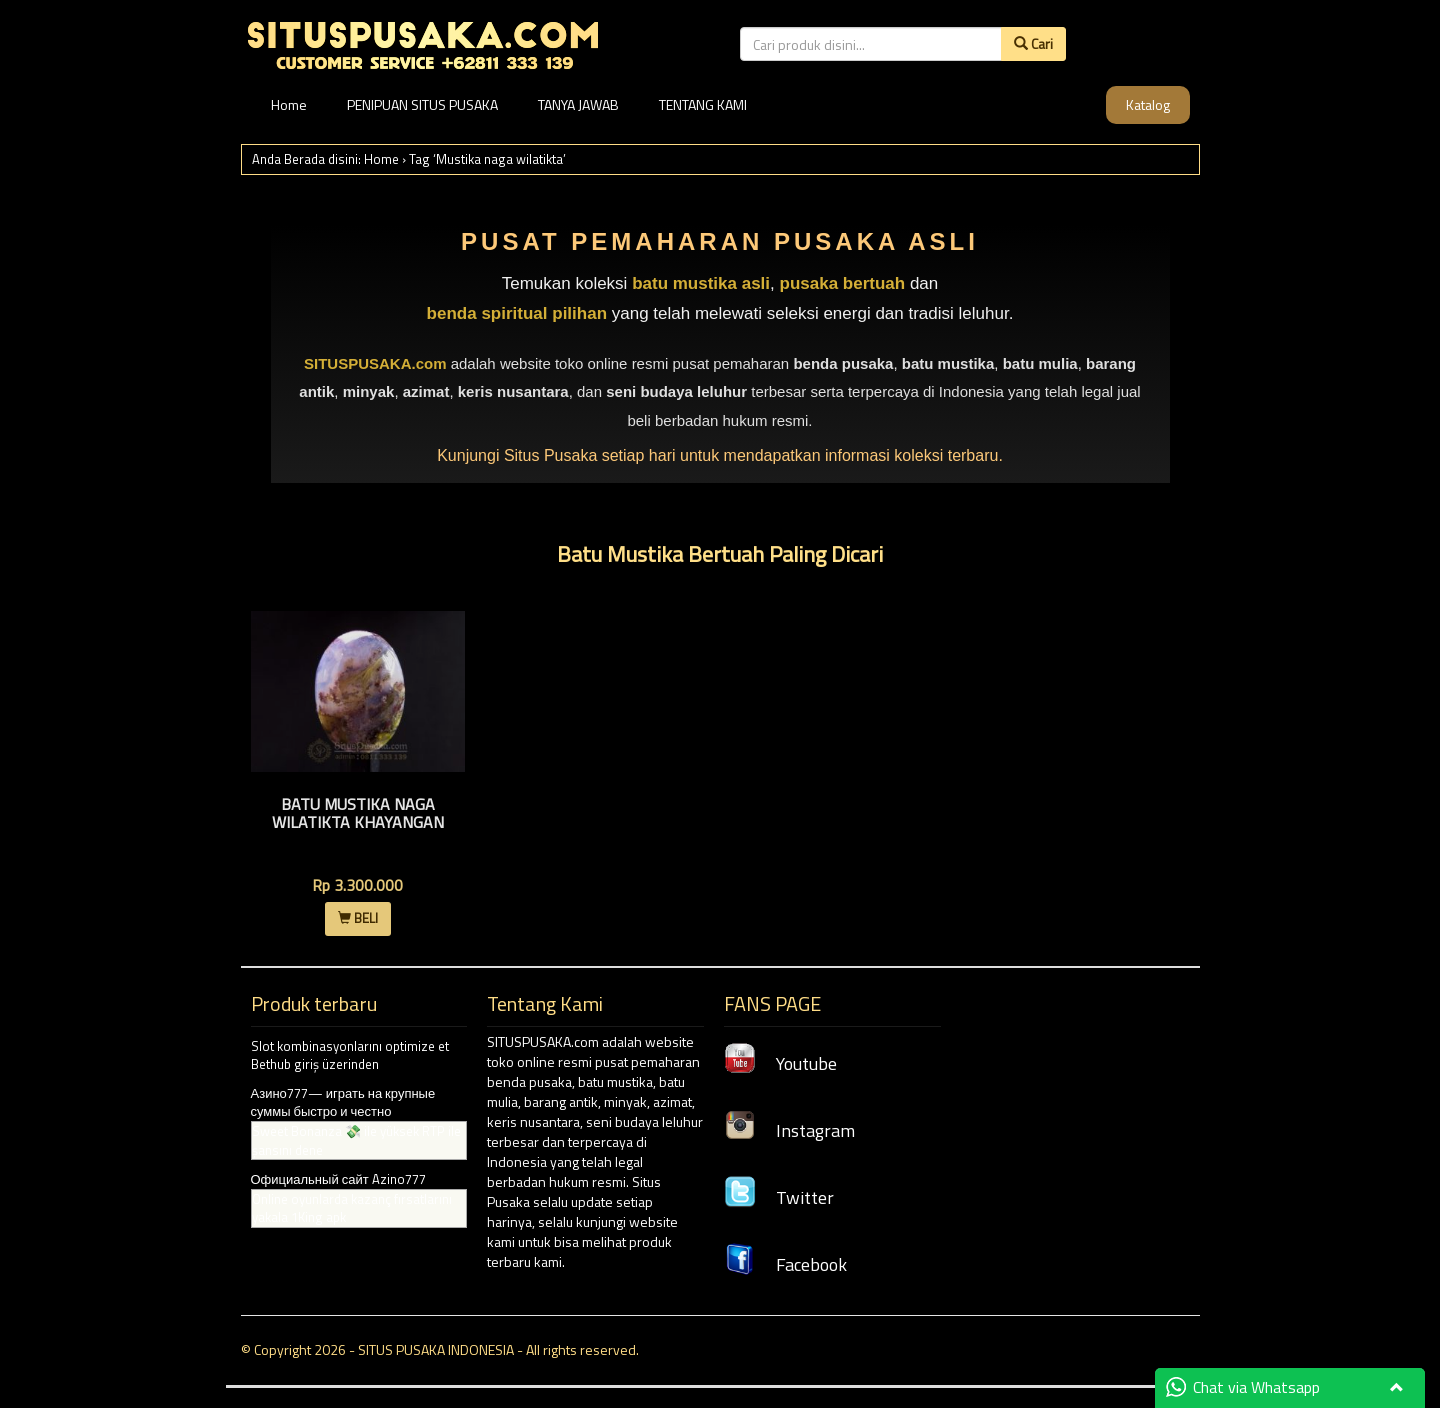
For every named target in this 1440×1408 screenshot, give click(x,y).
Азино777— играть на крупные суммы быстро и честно (343, 1102)
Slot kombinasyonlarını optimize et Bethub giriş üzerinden (350, 1055)
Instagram (789, 1130)
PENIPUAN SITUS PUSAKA (422, 104)
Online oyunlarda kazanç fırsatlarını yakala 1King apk (352, 1208)
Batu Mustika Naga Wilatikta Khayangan (358, 813)
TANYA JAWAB (578, 104)
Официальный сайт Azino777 (338, 1179)
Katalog (1148, 104)
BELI (358, 918)
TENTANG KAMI (703, 104)
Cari (1033, 43)
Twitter (779, 1197)
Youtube (780, 1063)
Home (289, 104)
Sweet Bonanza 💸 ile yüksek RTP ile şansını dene (356, 1140)
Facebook (785, 1264)
